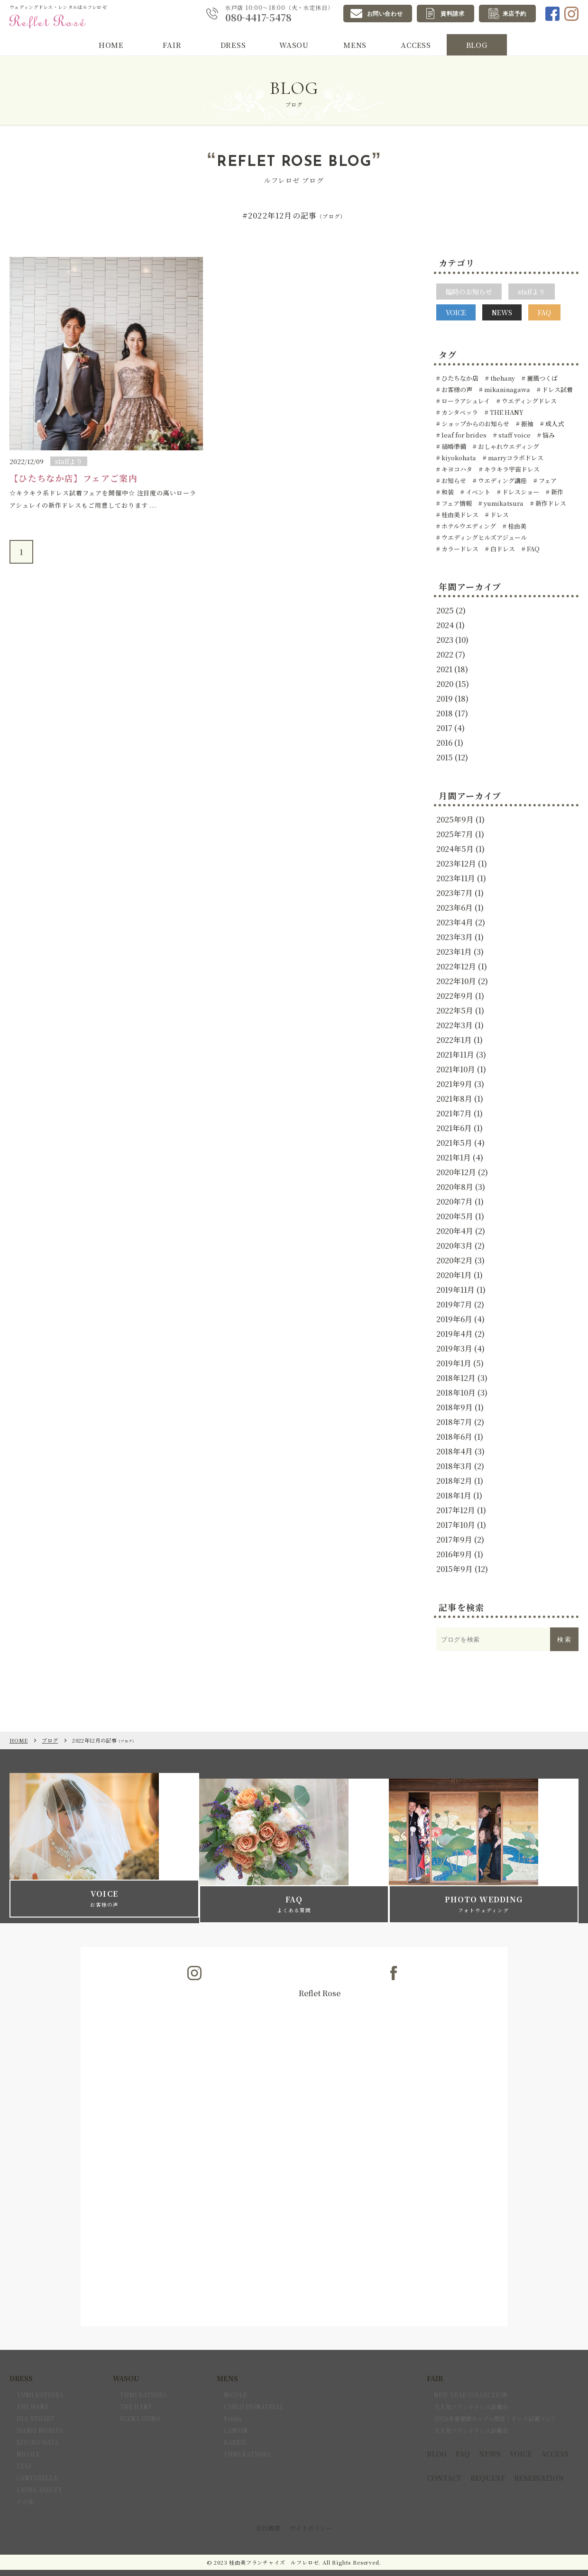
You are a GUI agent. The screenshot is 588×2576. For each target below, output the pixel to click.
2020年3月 (454, 1245)
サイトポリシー (311, 2510)
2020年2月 (454, 1260)
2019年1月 (453, 1363)
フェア (547, 480)
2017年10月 (455, 1524)
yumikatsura (503, 503)
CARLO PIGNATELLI (253, 2389)
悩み (548, 434)
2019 (444, 698)
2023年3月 (454, 937)
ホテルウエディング (468, 525)
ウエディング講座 (502, 480)
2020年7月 (454, 1201)
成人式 (554, 423)
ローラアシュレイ (465, 400)
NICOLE (28, 2436)
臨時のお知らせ (469, 291)
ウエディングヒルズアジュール (483, 537)
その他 (25, 2484)
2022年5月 (454, 1010)
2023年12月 (456, 863)
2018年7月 (454, 1421)
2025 (445, 610)
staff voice (514, 434)
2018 (444, 713)
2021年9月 (454, 1083)
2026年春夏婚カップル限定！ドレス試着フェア (495, 2401)
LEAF (24, 2448)
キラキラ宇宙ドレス (511, 469)
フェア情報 (456, 503)
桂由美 (516, 525)
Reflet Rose (319, 1975)
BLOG (477, 46)
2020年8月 (454, 1186)
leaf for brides (463, 434)
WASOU (294, 46)
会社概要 (268, 2510)
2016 (444, 742)
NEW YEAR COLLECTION (470, 2377)
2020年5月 (454, 1216)
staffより (531, 291)
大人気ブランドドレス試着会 (471, 2389)
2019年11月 (455, 1289)
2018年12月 (456, 1377)
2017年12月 (455, 1510)
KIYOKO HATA (38, 2425)
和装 (447, 491)
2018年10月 (456, 1392)
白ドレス (502, 548)
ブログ (50, 1740)
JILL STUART (36, 2401)
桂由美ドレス (459, 514)
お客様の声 (456, 389)
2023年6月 (454, 907)
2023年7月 (454, 892)
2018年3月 (454, 1466)
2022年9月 (454, 995)
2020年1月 (454, 1275)
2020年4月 (454, 1230)
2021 (444, 669)
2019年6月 (454, 1319)
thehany (502, 378)
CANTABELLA (37, 2460)
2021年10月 (455, 1069)
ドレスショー (520, 491)
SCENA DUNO (140, 2401)
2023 (444, 639)
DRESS (233, 46)
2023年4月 (454, 922)
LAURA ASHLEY (40, 2472)
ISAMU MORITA (40, 2413)
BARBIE (235, 2425)
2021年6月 (454, 1128)
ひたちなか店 (459, 378)
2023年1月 (454, 951)
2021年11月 (455, 1054)
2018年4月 (454, 1451)
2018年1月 (453, 1495)
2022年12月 (456, 966)
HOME (111, 46)
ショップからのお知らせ (474, 423)
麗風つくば (541, 378)
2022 (444, 654)
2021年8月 (454, 1098)
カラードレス (459, 548)
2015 (444, 757)
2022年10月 (456, 981)
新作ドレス (550, 503)
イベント (477, 491)
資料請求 (452, 13)
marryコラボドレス (515, 457)
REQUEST (487, 2460)
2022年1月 (454, 1039)
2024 (445, 625)
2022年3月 (454, 1025)
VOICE (456, 312)
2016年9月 (454, 1554)
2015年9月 (454, 1568)
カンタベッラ (459, 412)
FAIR (172, 46)
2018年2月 (454, 1480)
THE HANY (506, 412)
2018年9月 (454, 1407)
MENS (355, 46)
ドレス (499, 514)
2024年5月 (455, 848)
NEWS (502, 312)
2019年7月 (454, 1304)
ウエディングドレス (528, 400)
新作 (556, 491)
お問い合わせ (385, 13)
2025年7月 (454, 834)
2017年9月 (454, 1539)
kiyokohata (458, 457)
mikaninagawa (506, 389)
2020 (444, 683)
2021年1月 (453, 1157)
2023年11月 (455, 878)
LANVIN (236, 2413)
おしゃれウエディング (508, 446)
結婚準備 (453, 446)
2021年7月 (454, 1113)
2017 (444, 727)
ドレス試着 (557, 389)
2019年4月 (454, 1333)
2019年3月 (454, 1348)
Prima (232, 2401)
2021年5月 (454, 1142)
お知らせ (453, 480)
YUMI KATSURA (40, 2377)
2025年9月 (455, 819)
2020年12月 (456, 1172)
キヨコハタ (456, 469)
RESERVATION (539, 2460)
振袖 (526, 423)
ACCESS (416, 46)
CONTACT (444, 2460)
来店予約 (514, 13)
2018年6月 (454, 1436)
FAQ (544, 312)
